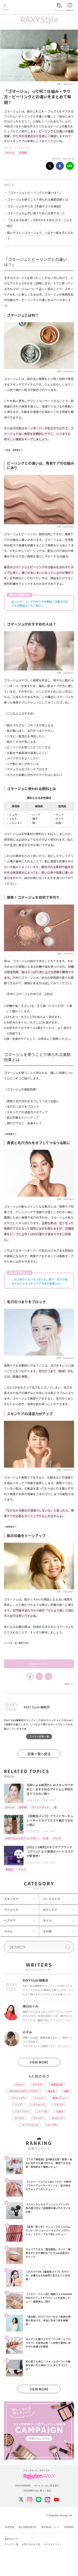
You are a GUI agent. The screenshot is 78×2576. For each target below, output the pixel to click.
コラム (8, 1931)
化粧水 (59, 2111)
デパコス (19, 2118)
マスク (22, 1869)
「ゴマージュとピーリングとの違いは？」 (34, 193)
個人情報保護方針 (28, 2527)
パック (57, 1838)
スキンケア (24, 147)
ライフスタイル (40, 1807)
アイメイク (11, 1910)
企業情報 (9, 2527)
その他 (47, 1931)
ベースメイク (51, 1899)
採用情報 (68, 2527)
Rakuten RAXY (22, 7)
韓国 (66, 2091)
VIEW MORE (39, 2062)
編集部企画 (57, 2084)
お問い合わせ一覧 (31, 2544)
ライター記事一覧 (39, 1736)
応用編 (23, 152)
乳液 (45, 1838)
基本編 (23, 1807)
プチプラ (58, 2104)
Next (68, 1684)
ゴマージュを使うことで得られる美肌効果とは (37, 199)
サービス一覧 (12, 2544)
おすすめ (37, 2084)
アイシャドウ (18, 2098)
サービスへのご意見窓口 (46, 2485)
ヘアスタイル (38, 2104)
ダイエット (57, 2118)
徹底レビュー (60, 2098)
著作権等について (50, 2527)
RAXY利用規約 (23, 2485)
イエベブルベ (21, 2111)
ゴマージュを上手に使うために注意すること (36, 213)
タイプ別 (51, 2125)
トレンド (38, 2098)
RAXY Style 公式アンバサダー (22, 1838)
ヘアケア (10, 1920)
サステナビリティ (52, 2544)
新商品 (9, 1869)
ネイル (47, 1920)
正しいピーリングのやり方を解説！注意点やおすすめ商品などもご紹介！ (39, 604)
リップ (18, 2104)
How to (10, 152)
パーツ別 (42, 2111)
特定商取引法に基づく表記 (37, 2490)
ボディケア (50, 1910)
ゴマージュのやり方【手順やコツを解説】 (34, 206)
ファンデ (37, 2118)
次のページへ (39, 1664)
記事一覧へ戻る (39, 1753)
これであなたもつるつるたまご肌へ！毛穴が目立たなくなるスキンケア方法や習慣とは (39, 1281)
